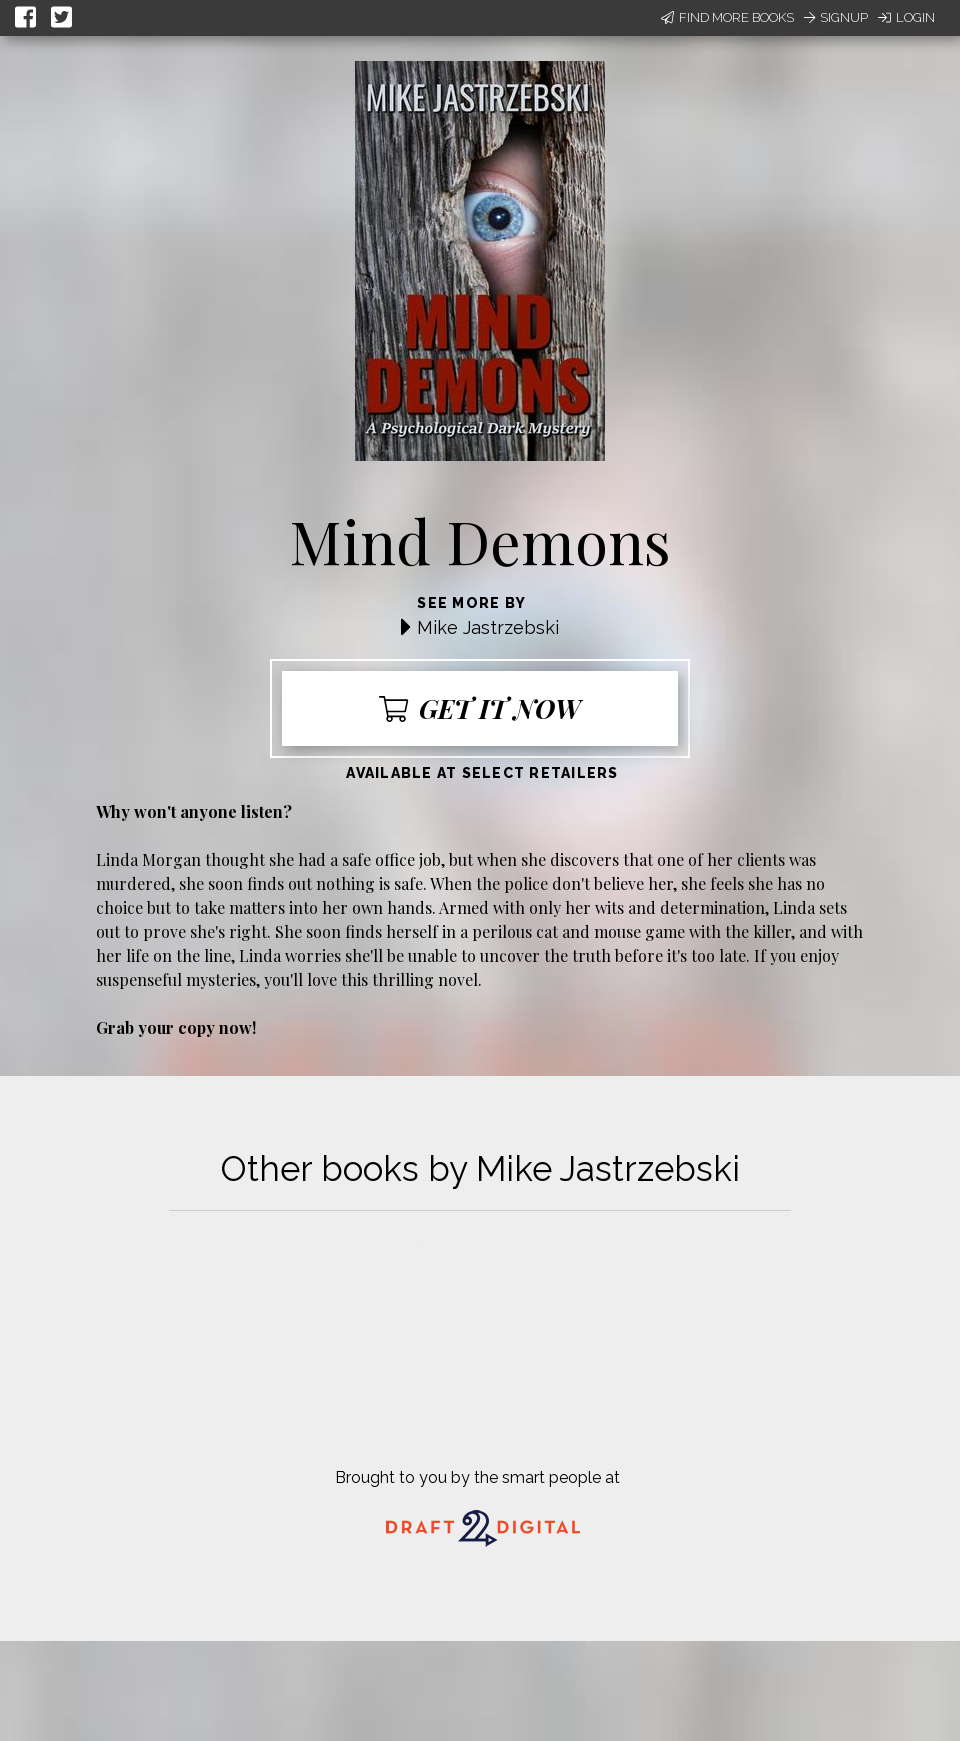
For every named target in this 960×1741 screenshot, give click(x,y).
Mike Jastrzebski (488, 627)
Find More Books (727, 17)
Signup (836, 17)
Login (906, 17)
